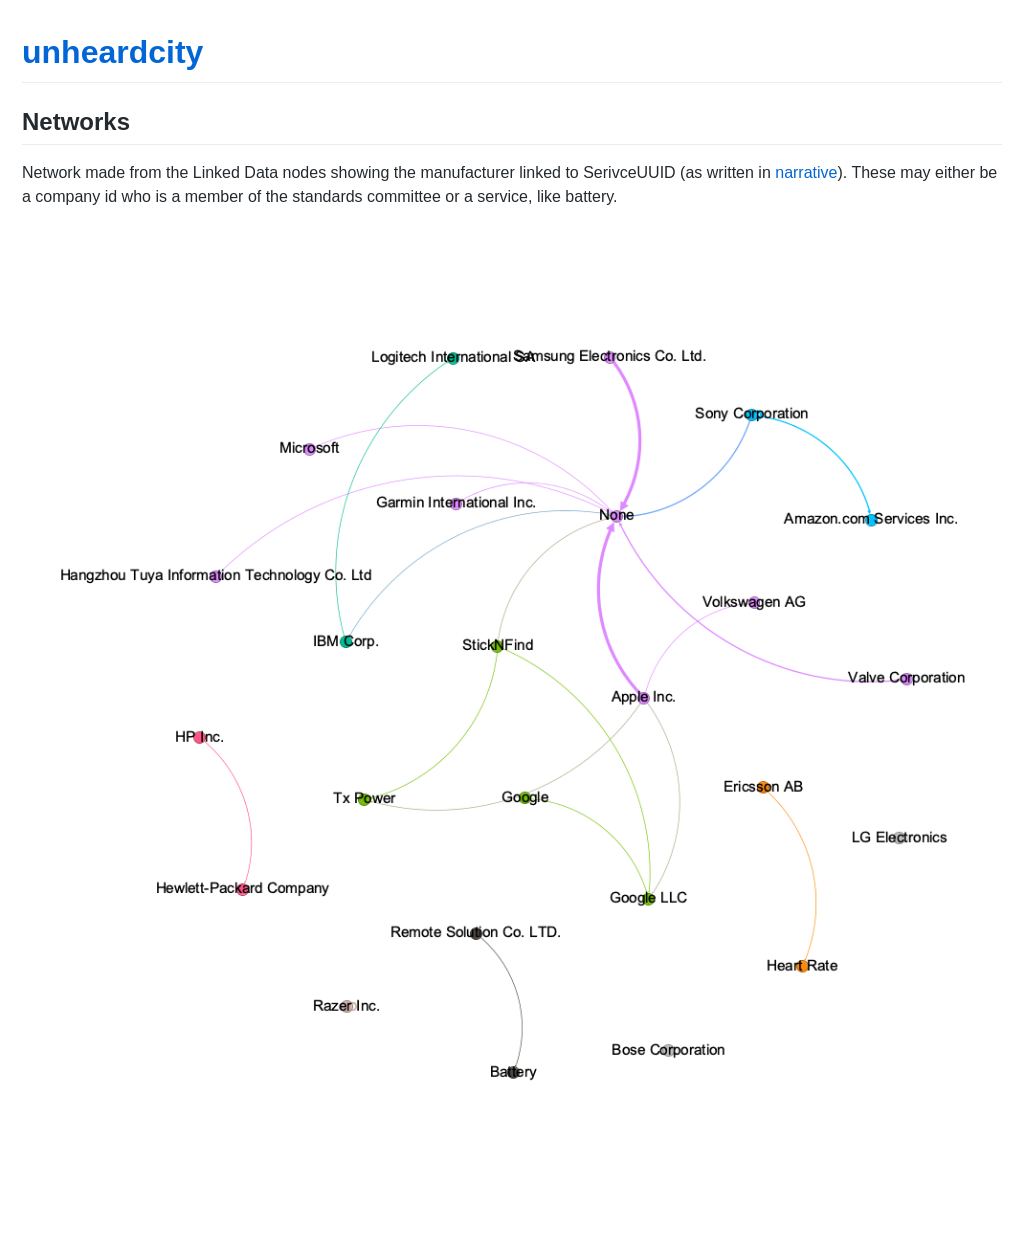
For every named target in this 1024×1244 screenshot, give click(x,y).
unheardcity (112, 52)
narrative (806, 172)
